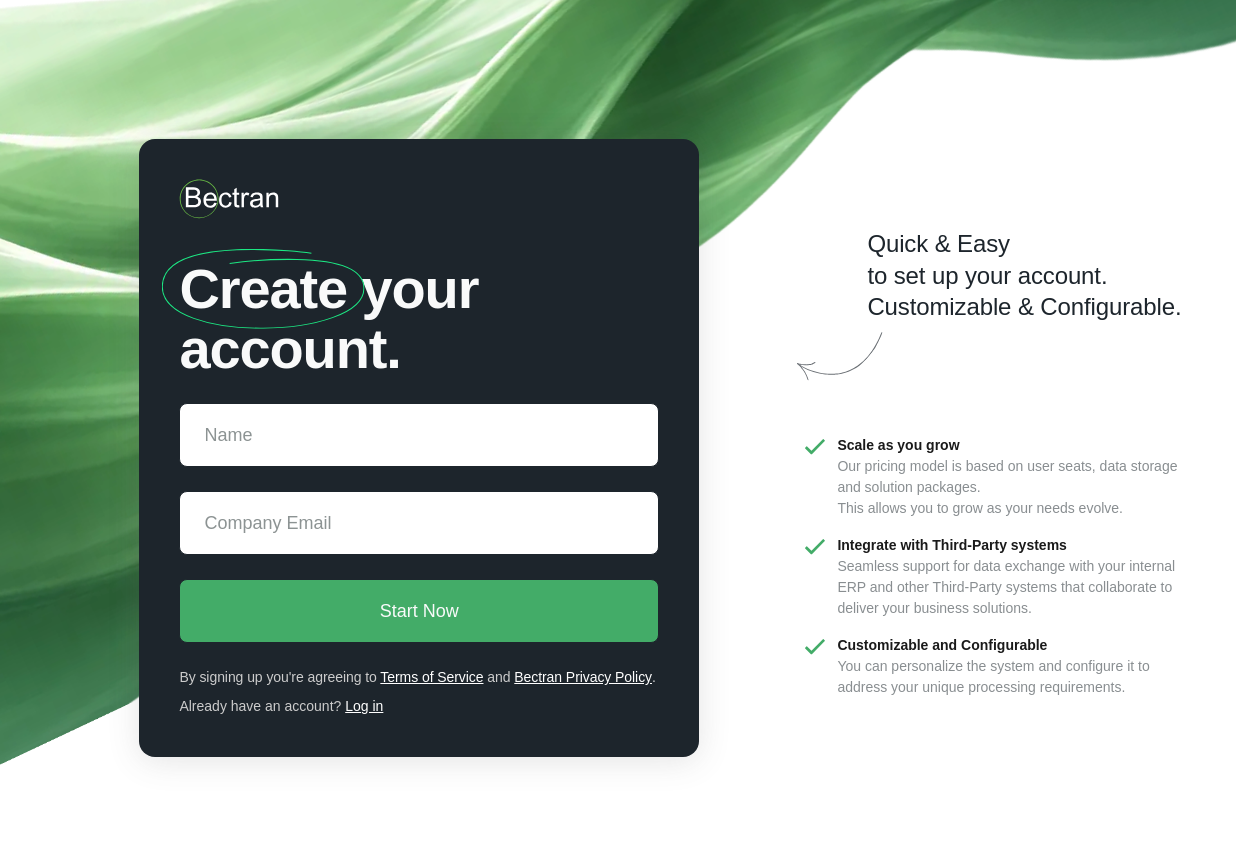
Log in (364, 706)
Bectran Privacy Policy (584, 677)
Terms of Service (432, 677)
